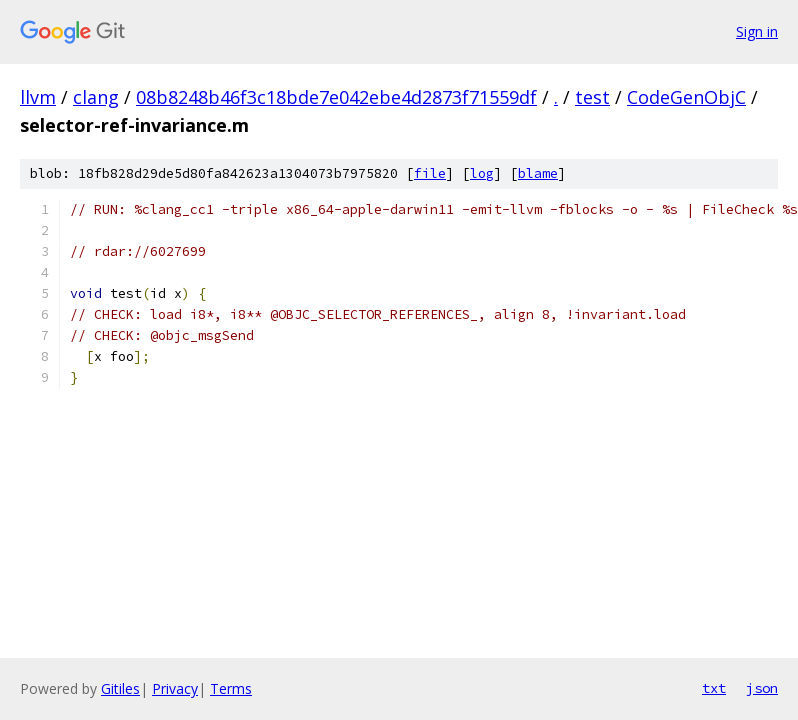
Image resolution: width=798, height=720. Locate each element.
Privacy (175, 688)
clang (96, 97)
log (482, 173)
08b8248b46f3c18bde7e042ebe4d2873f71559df (336, 97)
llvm (38, 97)
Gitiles (120, 688)
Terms (231, 688)
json (762, 688)
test (592, 97)
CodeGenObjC (686, 97)
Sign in (757, 31)
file (430, 173)
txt (714, 688)
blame (538, 173)
